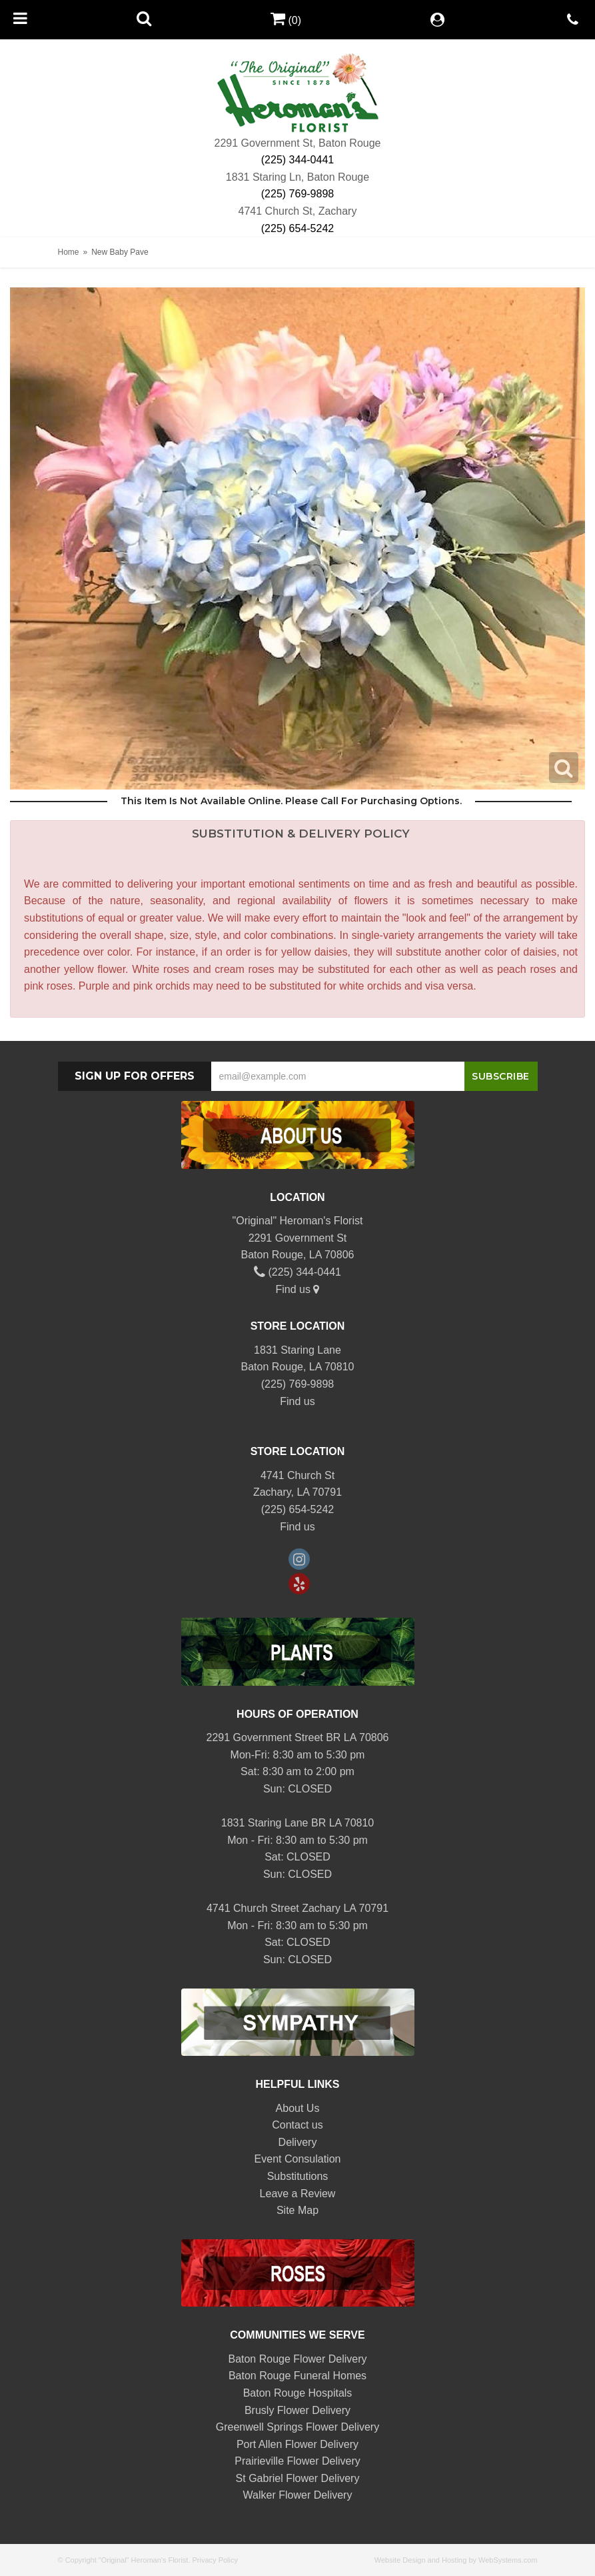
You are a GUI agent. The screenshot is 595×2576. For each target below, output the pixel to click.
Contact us (297, 2125)
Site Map (297, 2210)
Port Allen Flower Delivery (297, 2444)
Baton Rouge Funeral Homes (297, 2375)
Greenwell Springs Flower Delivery (297, 2427)
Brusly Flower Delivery (297, 2410)
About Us (298, 2108)
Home (68, 252)
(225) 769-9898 (297, 193)
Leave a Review (298, 2193)
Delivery (298, 2142)
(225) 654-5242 (297, 228)
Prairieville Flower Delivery (297, 2461)
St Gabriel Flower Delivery (298, 2478)
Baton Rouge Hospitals (297, 2393)
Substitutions (297, 2176)
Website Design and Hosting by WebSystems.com (456, 2560)
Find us (298, 1289)
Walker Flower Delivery (297, 2495)
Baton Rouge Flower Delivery (297, 2359)
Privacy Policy (215, 2560)
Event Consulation (298, 2159)
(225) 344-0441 (297, 159)
